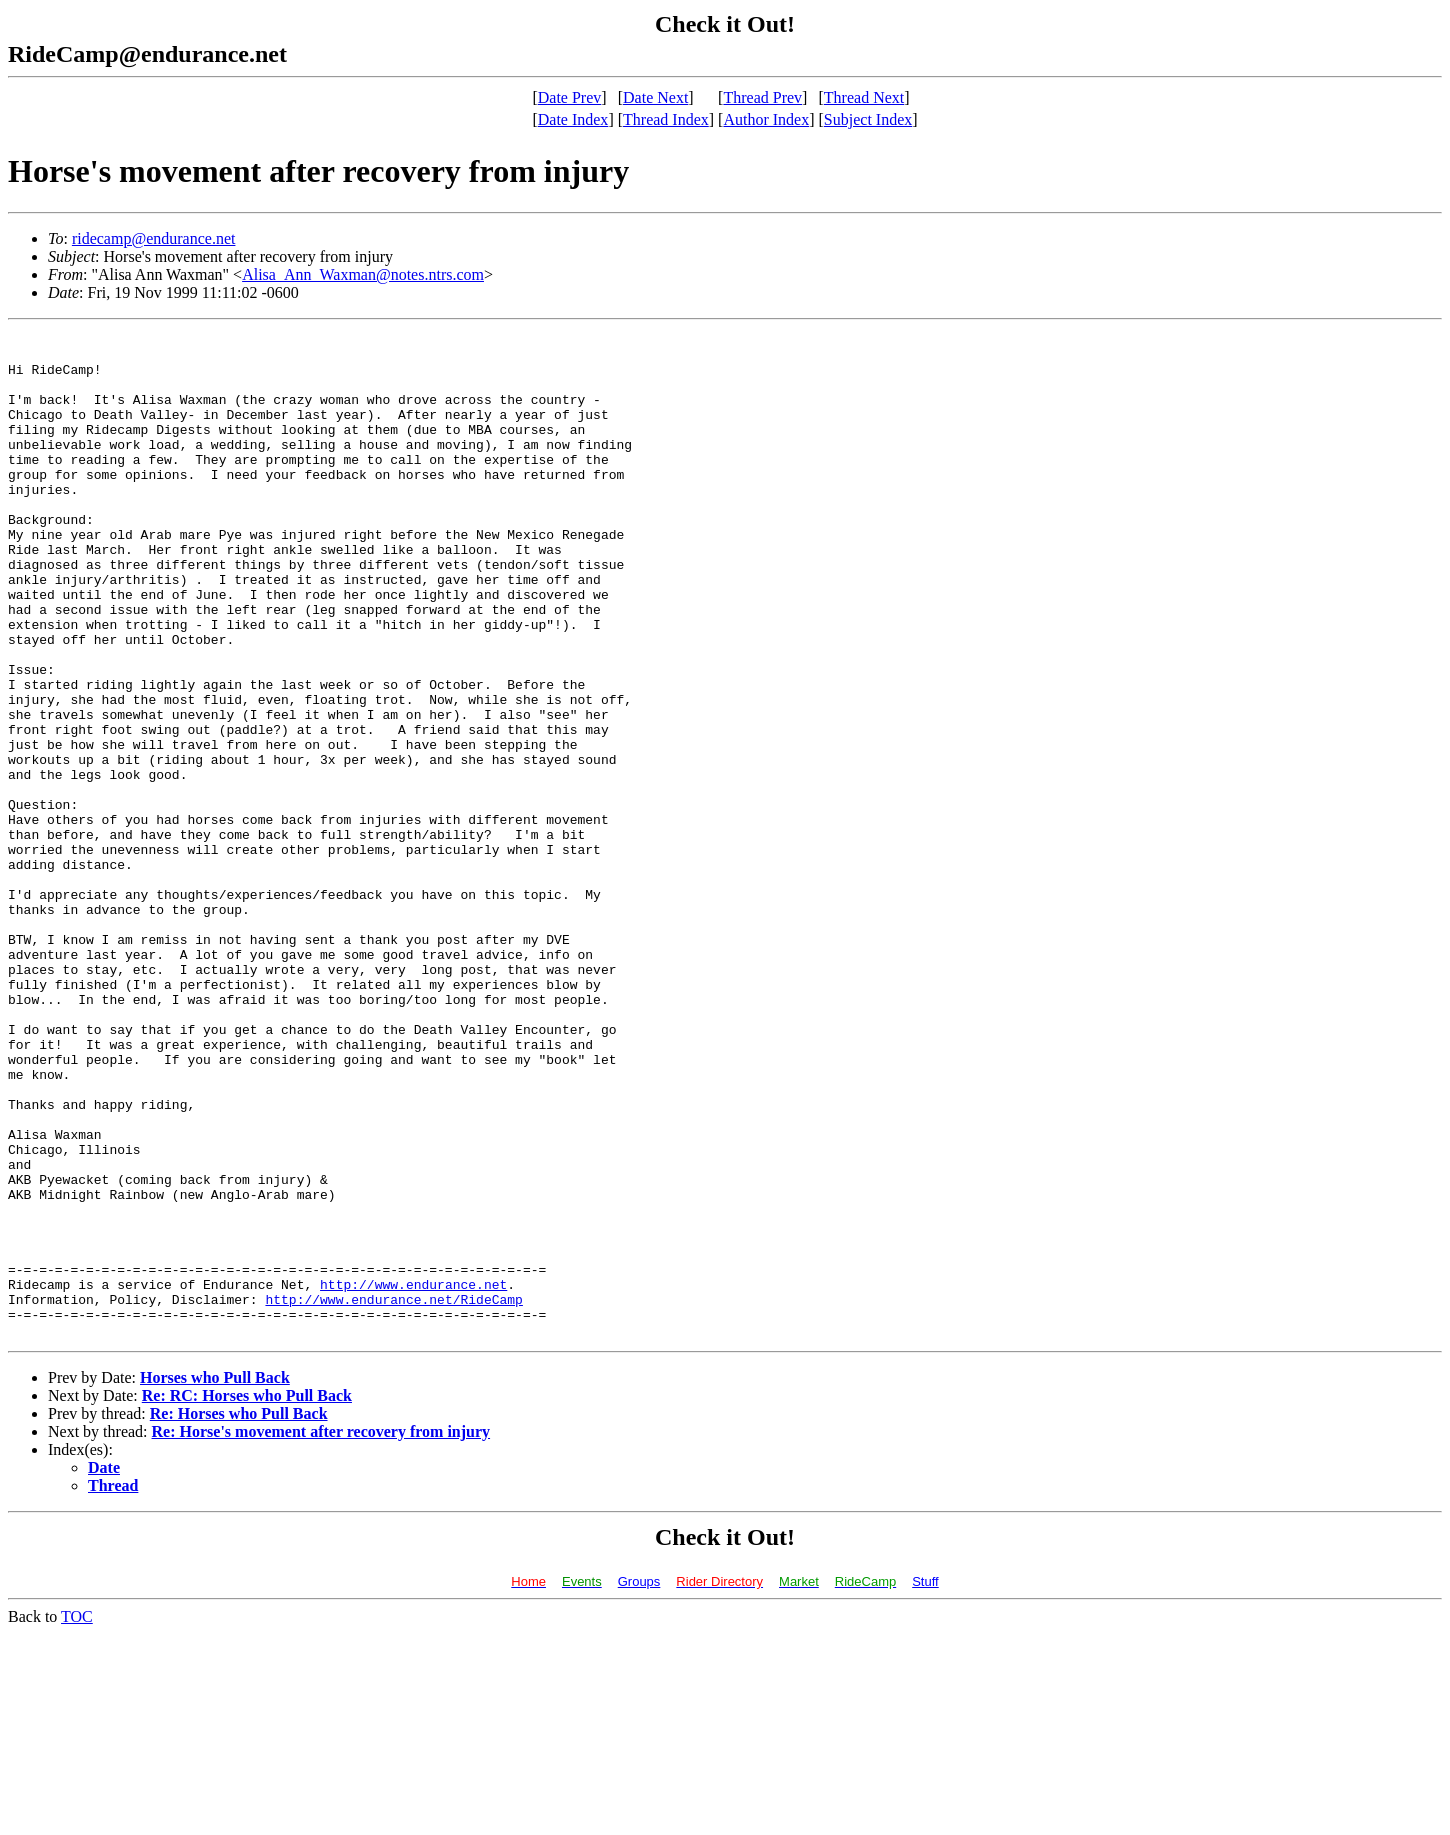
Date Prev (570, 97)
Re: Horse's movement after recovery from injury (321, 1632)
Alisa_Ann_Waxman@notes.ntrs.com (363, 274)
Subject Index (868, 119)
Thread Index (666, 119)
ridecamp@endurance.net (154, 238)
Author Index (766, 119)
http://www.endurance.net (413, 1476)
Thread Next (864, 97)
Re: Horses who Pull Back (239, 1614)
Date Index (573, 119)
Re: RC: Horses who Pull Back (247, 1596)
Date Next (655, 97)
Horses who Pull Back (215, 1578)
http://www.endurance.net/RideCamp (393, 1494)
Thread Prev (762, 97)
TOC (77, 1817)
